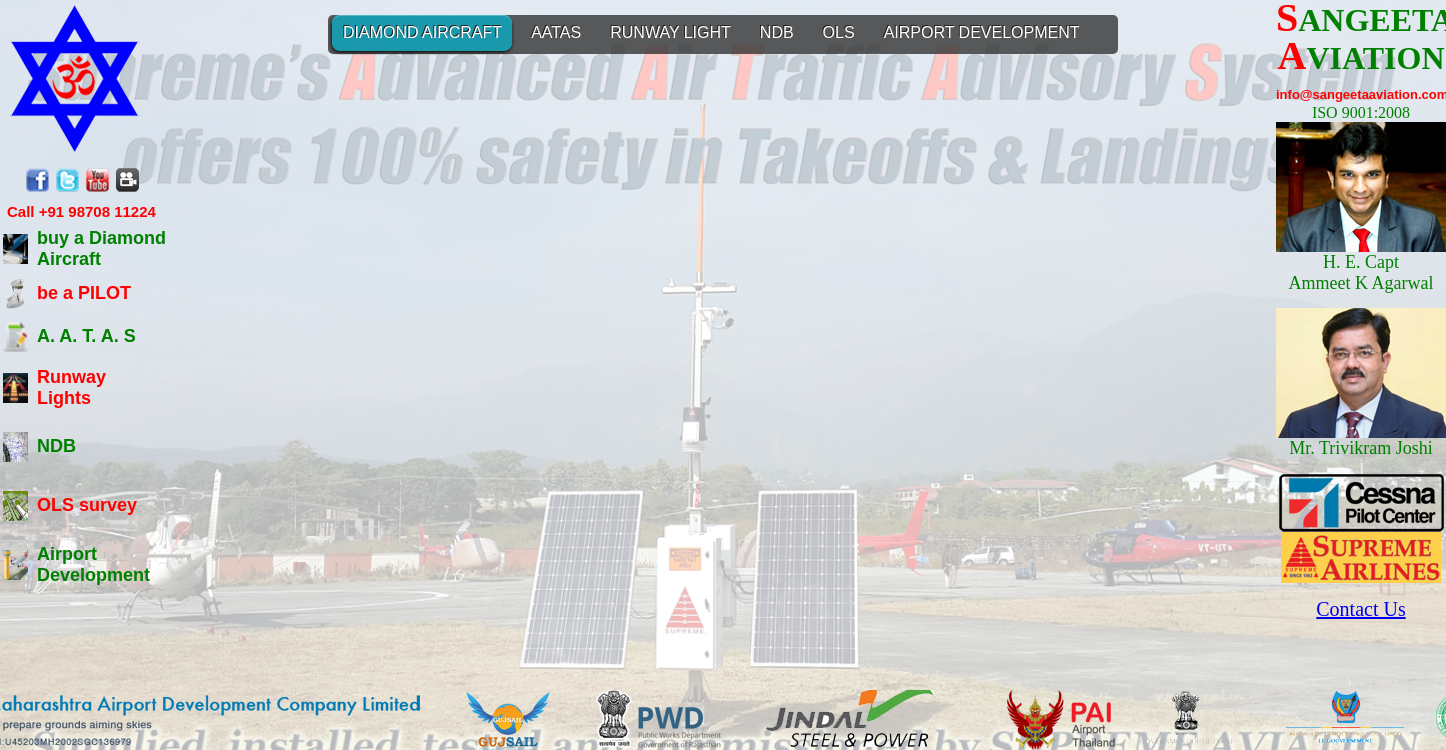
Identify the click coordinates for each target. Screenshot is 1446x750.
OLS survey (87, 505)
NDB (56, 446)
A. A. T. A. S (86, 336)
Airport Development (93, 564)
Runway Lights (71, 387)
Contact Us (1360, 609)
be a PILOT (84, 293)
